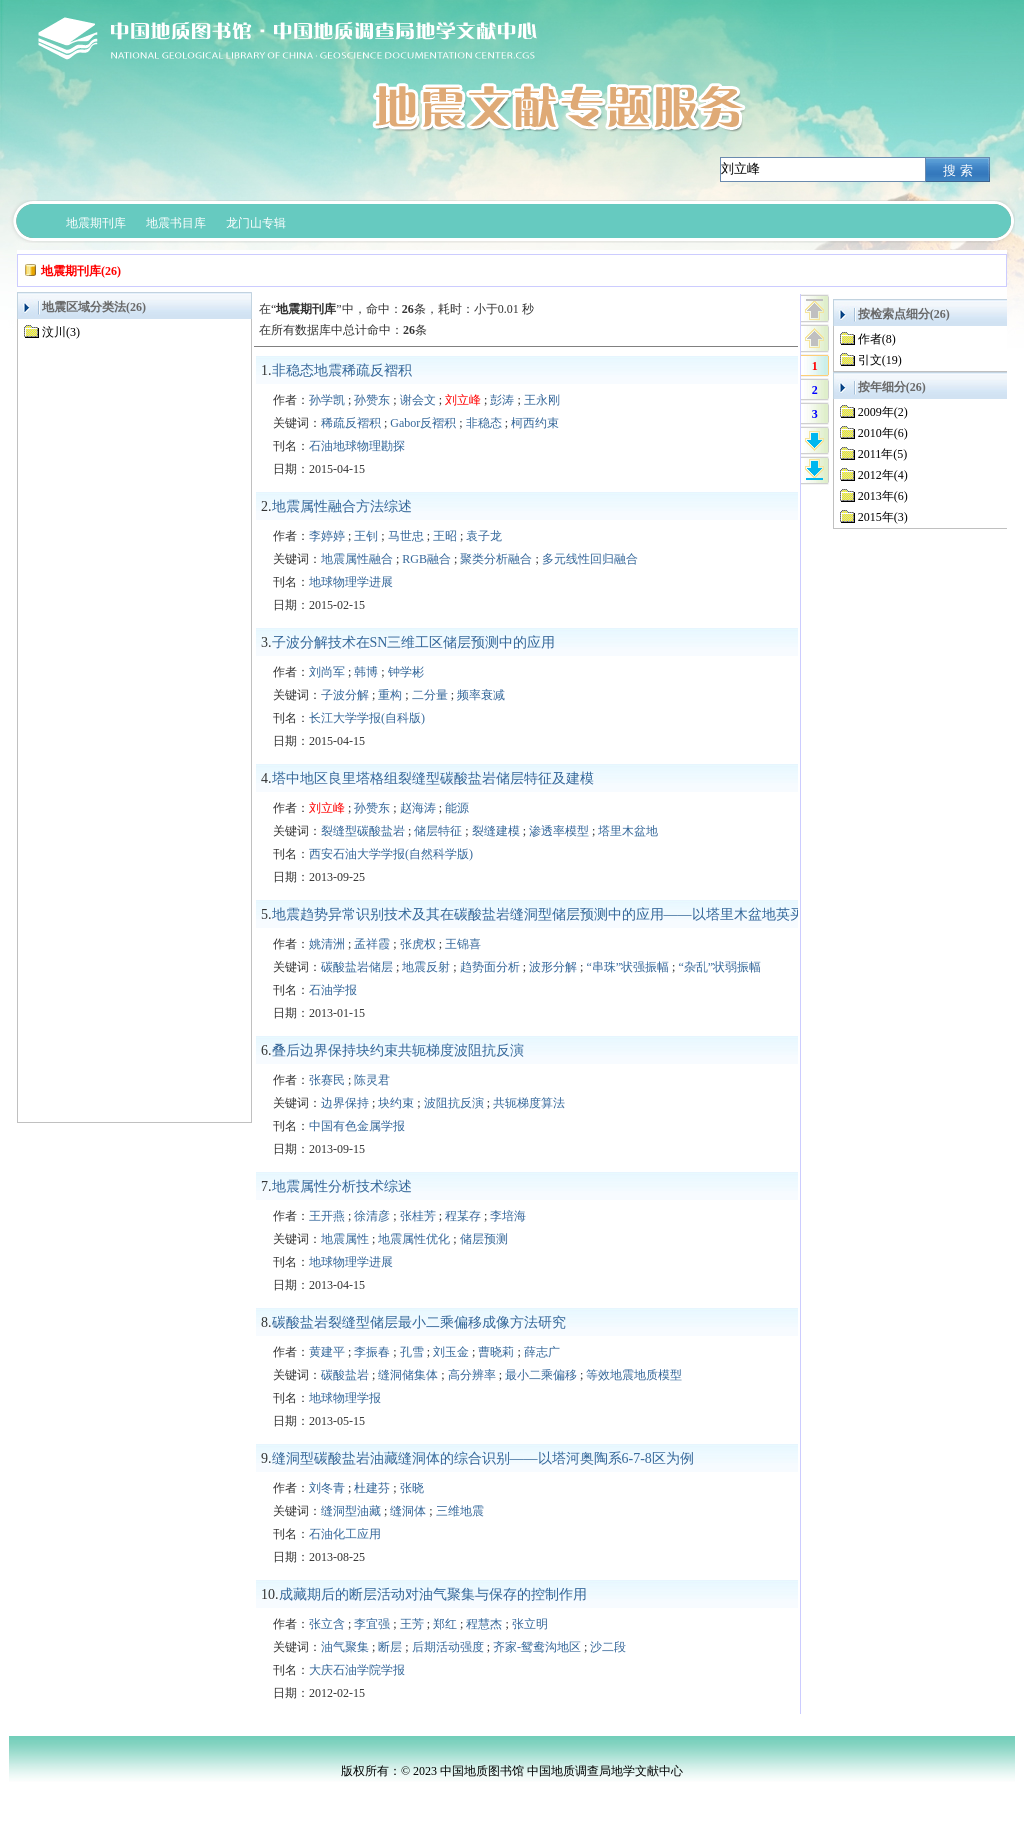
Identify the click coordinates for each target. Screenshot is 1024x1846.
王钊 (366, 536)
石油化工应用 (345, 1534)
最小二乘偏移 (541, 1375)
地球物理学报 (345, 1398)
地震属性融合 (357, 559)
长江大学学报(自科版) (367, 718)
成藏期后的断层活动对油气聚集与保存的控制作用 (433, 1594)
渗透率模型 (559, 831)
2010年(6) (883, 433)
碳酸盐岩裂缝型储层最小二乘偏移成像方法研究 (419, 1322)
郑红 (445, 1624)
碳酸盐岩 (345, 1375)
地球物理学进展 (351, 582)
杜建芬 (372, 1488)
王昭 (445, 536)
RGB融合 (426, 559)
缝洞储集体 (408, 1375)
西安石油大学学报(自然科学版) (391, 854)
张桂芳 (418, 1216)
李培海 (508, 1216)
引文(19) (880, 360)
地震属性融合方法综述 (342, 506)
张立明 (530, 1624)
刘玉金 (451, 1352)
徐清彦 (372, 1216)
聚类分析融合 (496, 559)
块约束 (396, 1103)
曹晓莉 (496, 1352)
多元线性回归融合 (590, 559)
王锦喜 (463, 944)
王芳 (412, 1624)
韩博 (366, 672)
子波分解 (345, 695)
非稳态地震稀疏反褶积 (342, 370)
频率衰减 (481, 695)
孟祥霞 (372, 944)
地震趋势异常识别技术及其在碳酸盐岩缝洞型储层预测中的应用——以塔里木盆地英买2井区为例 (569, 914)
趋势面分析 (490, 967)
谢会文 (418, 400)
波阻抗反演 (454, 1103)
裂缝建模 (496, 831)
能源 (457, 808)
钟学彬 (406, 672)
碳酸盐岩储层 (357, 967)
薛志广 (542, 1352)
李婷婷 (327, 536)
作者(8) (877, 339)
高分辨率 (472, 1375)
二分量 (430, 695)
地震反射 (426, 967)
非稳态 (484, 423)
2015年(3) (883, 517)
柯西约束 (535, 423)
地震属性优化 (414, 1239)
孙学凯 (327, 400)
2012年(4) (883, 475)
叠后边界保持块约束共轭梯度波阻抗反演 (398, 1050)
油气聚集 (345, 1647)
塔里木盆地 (628, 831)
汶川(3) (61, 332)
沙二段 (608, 1647)
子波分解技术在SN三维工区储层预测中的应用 (414, 642)
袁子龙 (484, 536)
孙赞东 (372, 400)
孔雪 (412, 1352)
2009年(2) (883, 412)
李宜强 (372, 1624)
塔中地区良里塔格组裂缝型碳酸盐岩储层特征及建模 (433, 778)
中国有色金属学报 (357, 1126)
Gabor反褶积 (423, 423)
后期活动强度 (448, 1647)
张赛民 (327, 1080)
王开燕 (327, 1216)
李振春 (372, 1352)
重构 (390, 695)
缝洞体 (408, 1511)
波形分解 (553, 967)
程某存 (463, 1216)
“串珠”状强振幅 (627, 967)
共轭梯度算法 (529, 1103)
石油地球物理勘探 (357, 446)
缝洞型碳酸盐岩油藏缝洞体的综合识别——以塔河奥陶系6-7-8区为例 (483, 1458)
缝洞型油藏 (351, 1511)
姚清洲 (327, 944)
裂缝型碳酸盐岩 (363, 831)
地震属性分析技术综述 (342, 1186)
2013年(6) (883, 496)
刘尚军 (327, 672)
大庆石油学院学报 (357, 1670)
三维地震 (460, 1511)
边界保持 (345, 1103)
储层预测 (484, 1239)
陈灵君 (372, 1080)
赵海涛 (418, 808)
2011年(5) (883, 454)
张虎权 (418, 944)
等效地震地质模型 (634, 1375)
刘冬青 (327, 1488)
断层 (390, 1647)
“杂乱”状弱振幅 (719, 967)
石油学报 (333, 990)
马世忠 (406, 536)
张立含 (327, 1624)
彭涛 (502, 400)
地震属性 (345, 1239)
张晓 (412, 1488)
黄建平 (327, 1352)
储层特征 (438, 831)
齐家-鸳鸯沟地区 (537, 1647)
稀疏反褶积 (351, 423)
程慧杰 (484, 1624)
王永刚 (542, 400)
